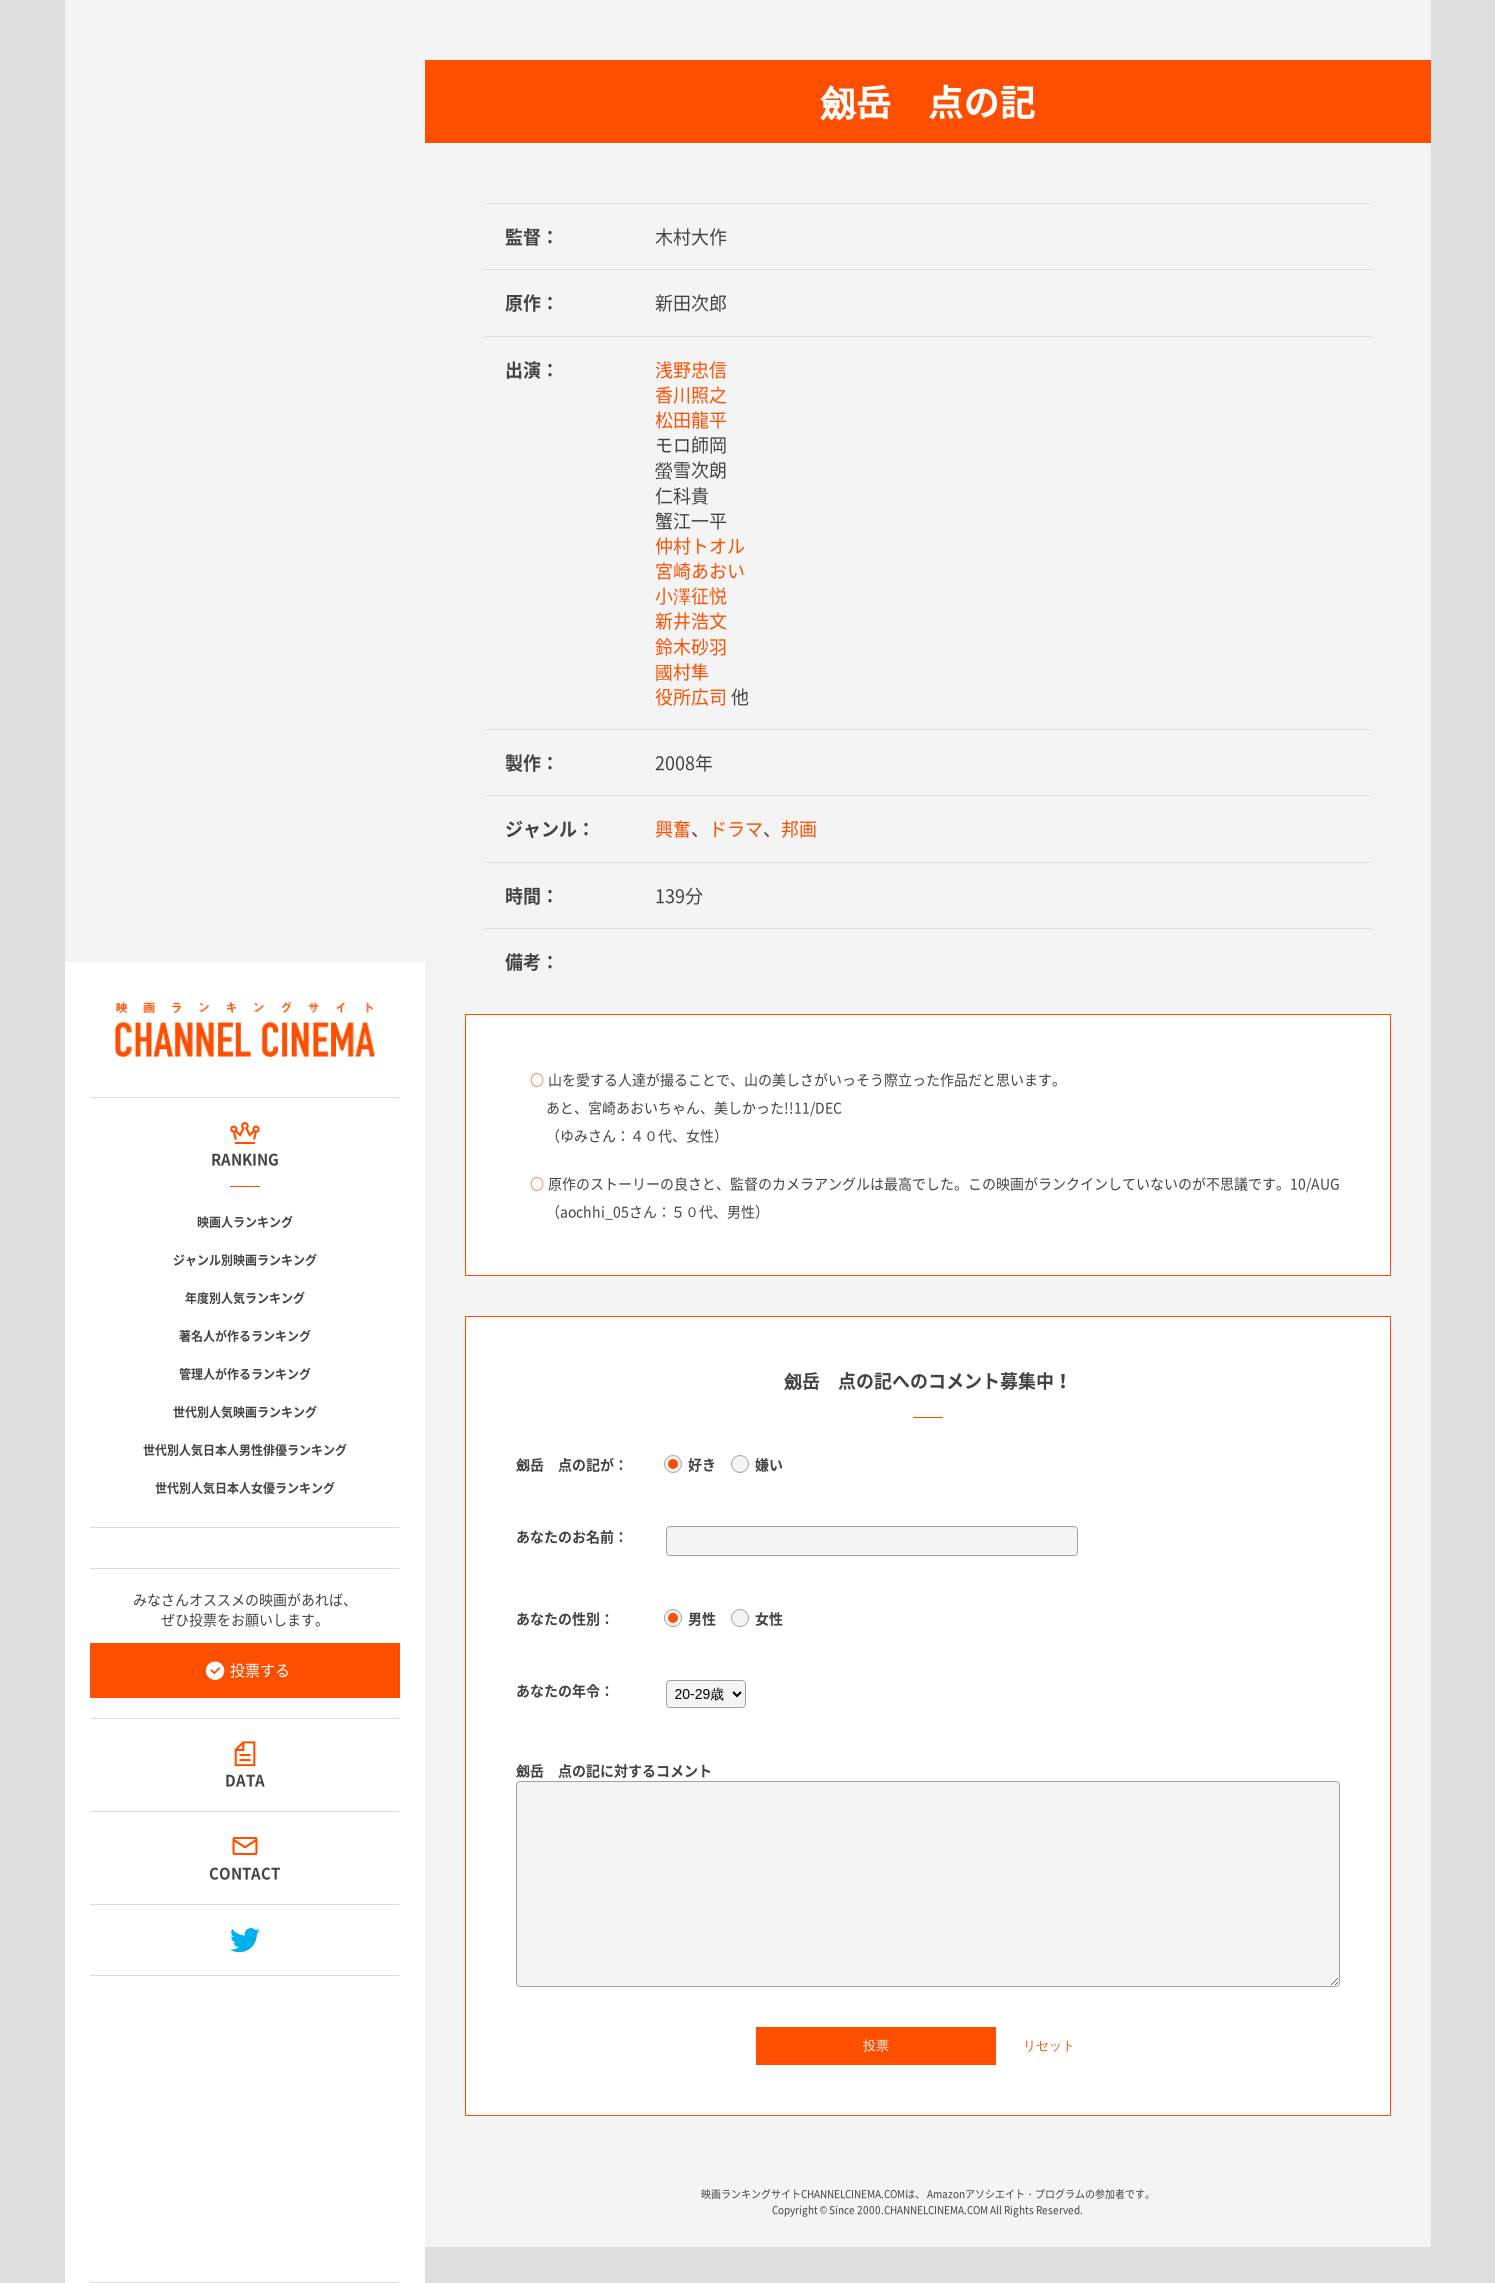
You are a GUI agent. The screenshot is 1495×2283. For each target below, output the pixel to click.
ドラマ (736, 828)
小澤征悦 (691, 595)
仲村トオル (700, 545)
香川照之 (691, 394)
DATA (245, 1780)
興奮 (673, 828)
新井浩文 (691, 620)
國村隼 (682, 671)
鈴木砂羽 (691, 646)
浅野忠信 (691, 369)
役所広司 (691, 696)
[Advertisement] (245, 2121)
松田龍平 (691, 419)
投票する (260, 1670)
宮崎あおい (700, 570)
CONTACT (244, 1873)
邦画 (799, 828)
